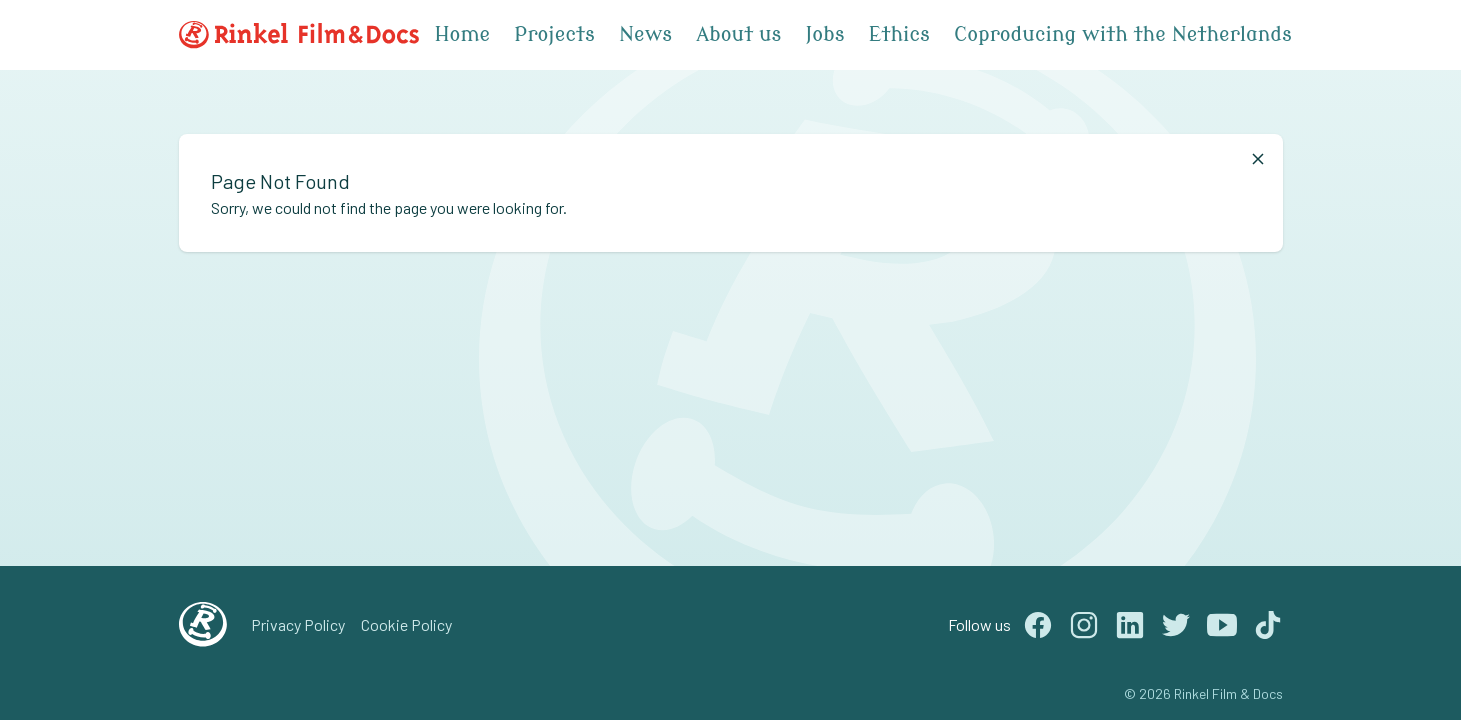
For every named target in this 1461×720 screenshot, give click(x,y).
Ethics (899, 34)
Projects (554, 34)
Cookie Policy (406, 624)
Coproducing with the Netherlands (1123, 34)
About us (738, 34)
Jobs (824, 34)
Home (463, 34)
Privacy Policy (298, 624)
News (645, 34)
